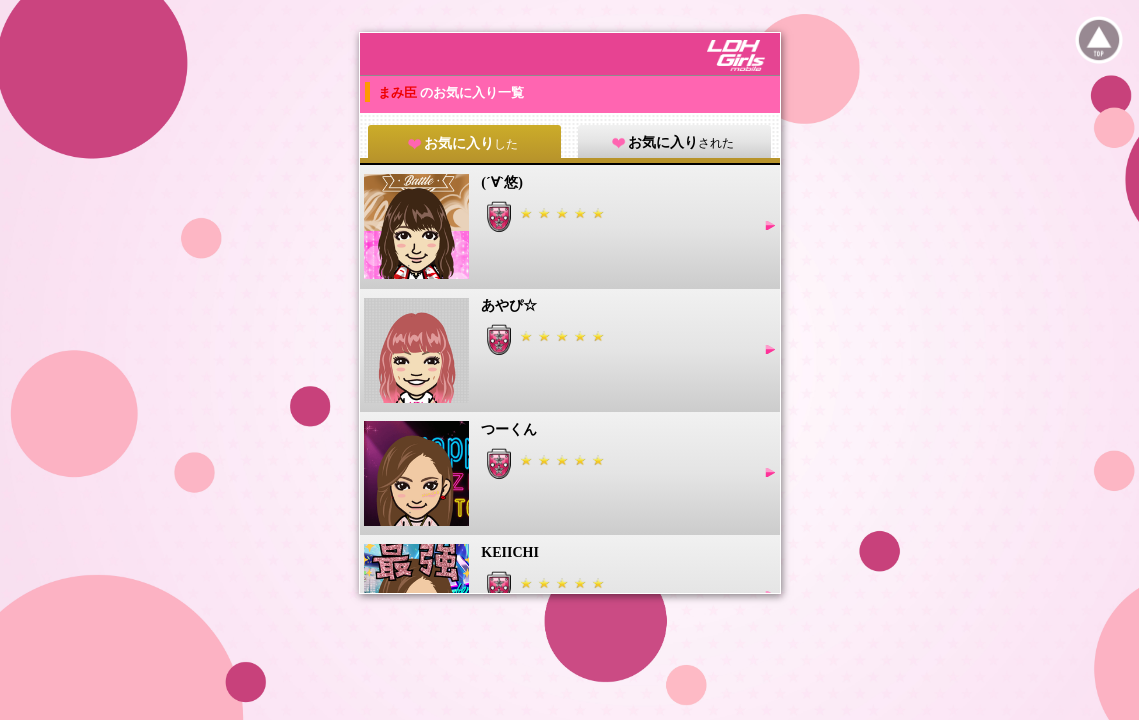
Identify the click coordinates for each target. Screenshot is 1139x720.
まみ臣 (399, 92)
